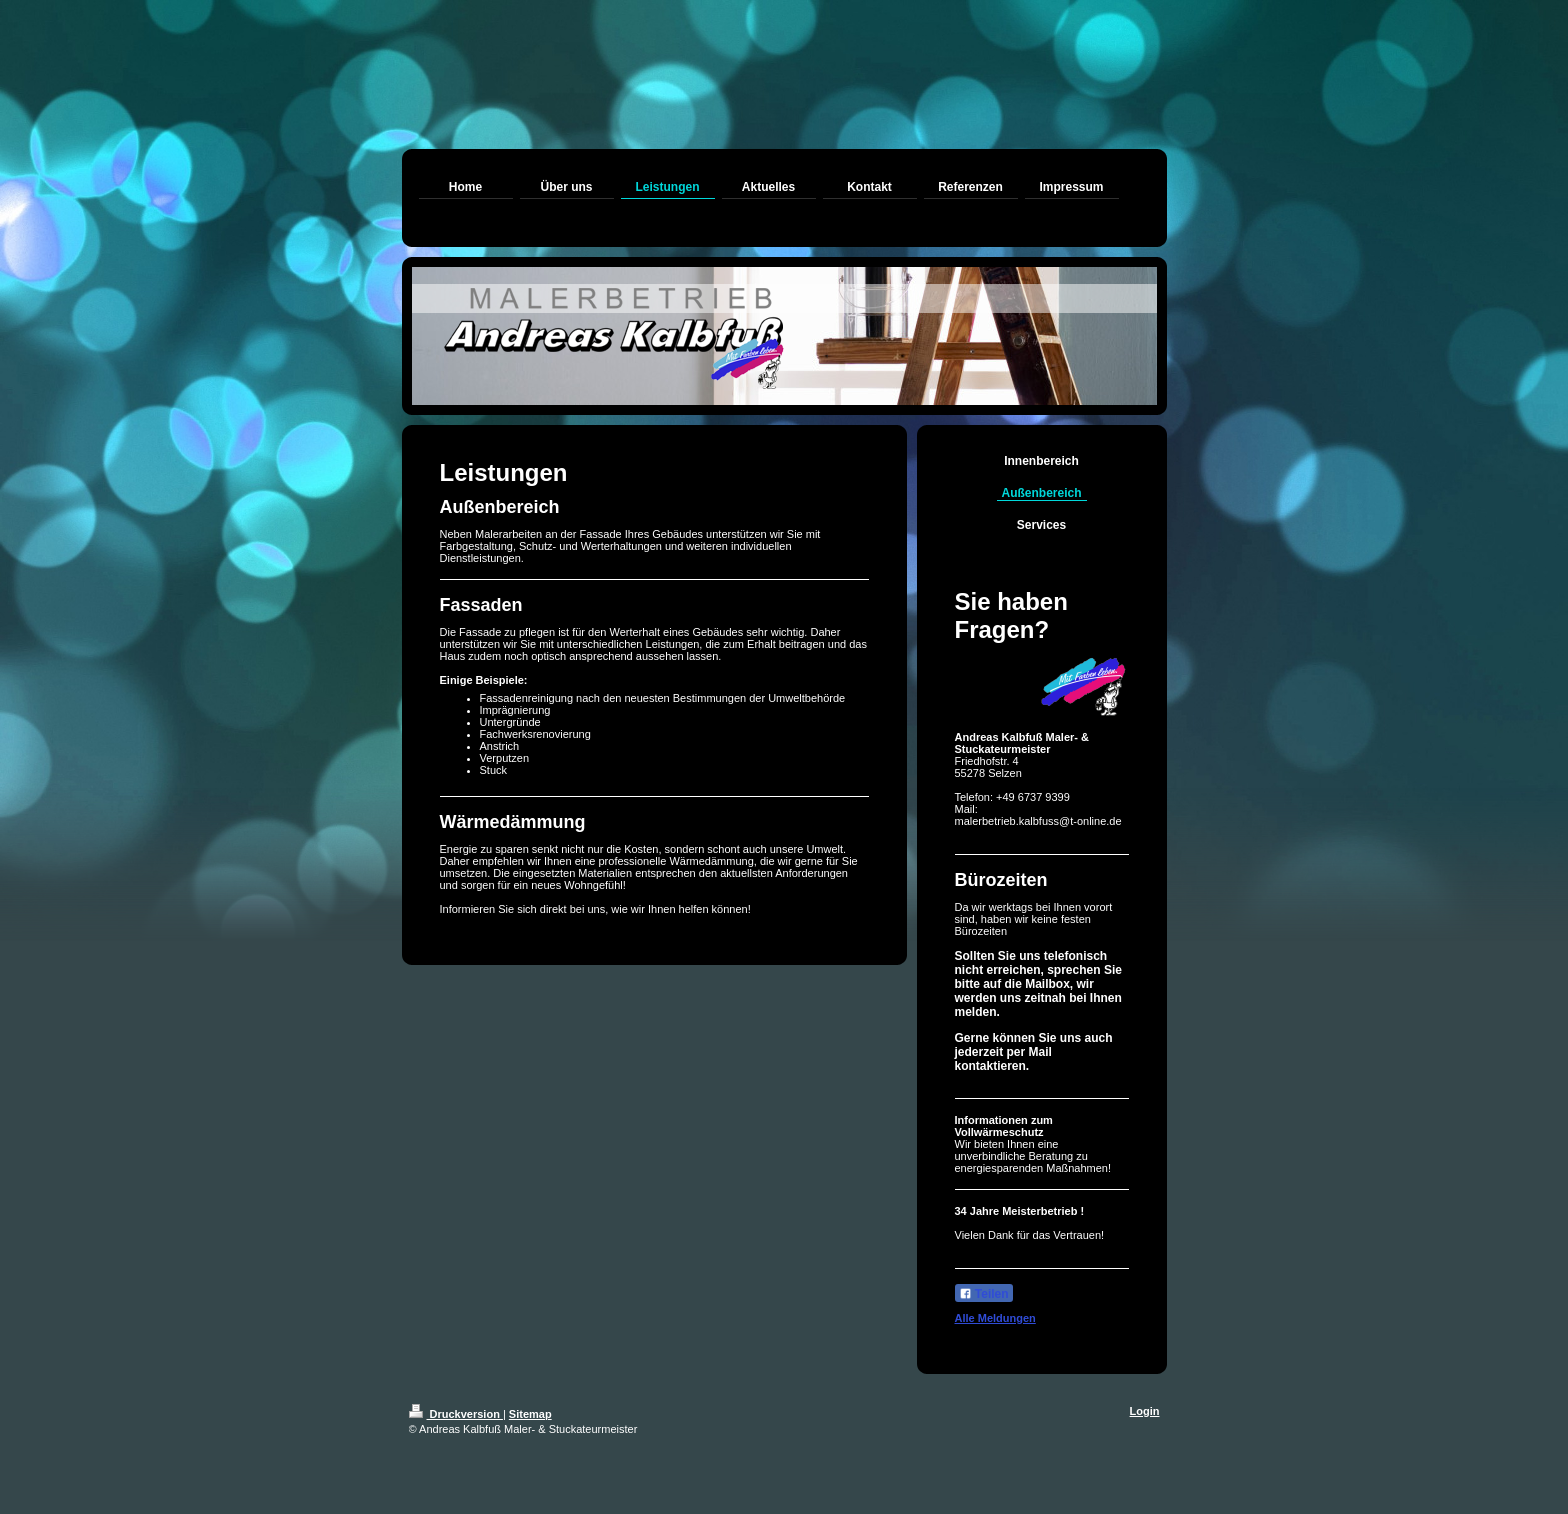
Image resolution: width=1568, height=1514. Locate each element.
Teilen (984, 1294)
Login (1145, 1411)
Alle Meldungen (995, 1318)
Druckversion (456, 1414)
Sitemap (530, 1414)
